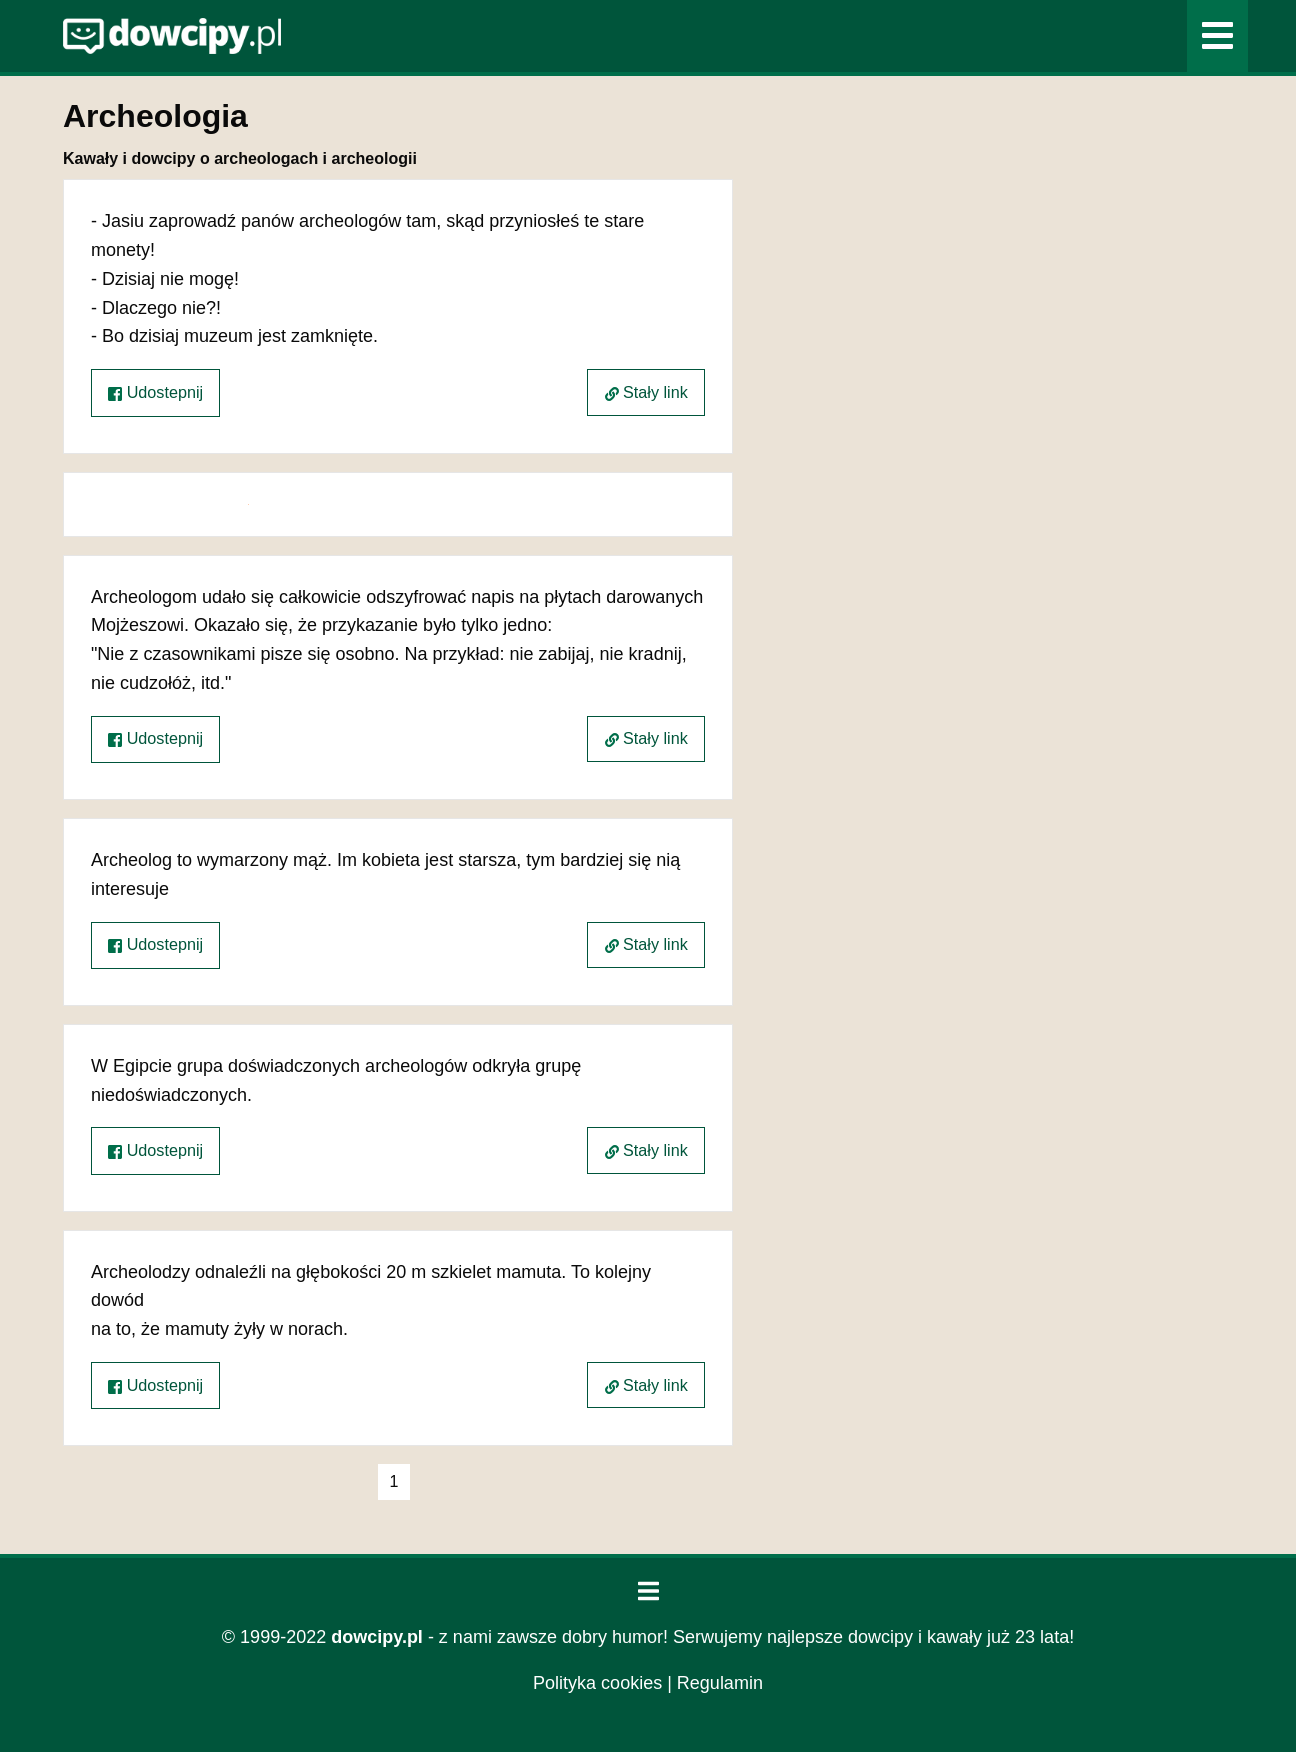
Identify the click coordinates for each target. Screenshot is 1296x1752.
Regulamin (720, 1683)
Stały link (646, 392)
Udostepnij (155, 392)
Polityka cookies (597, 1683)
